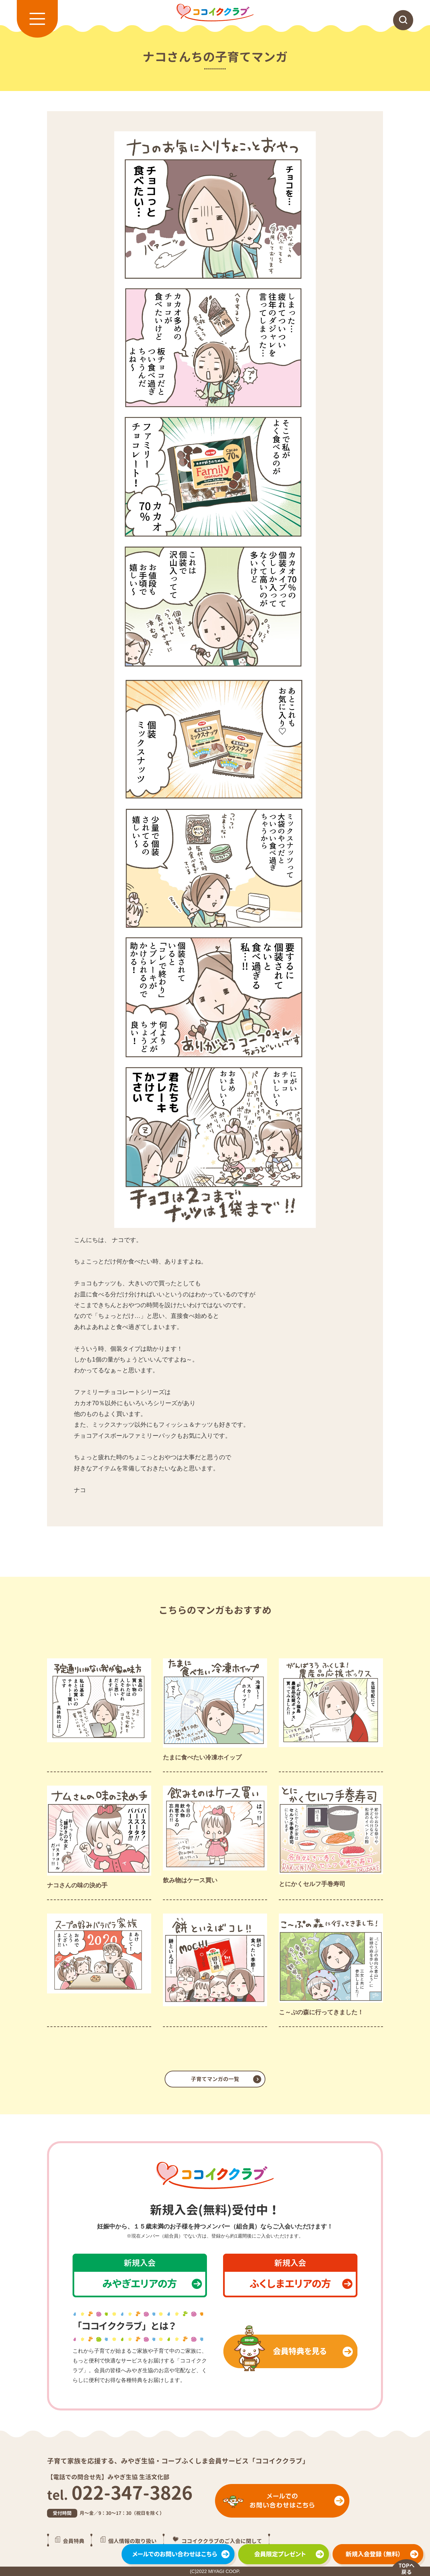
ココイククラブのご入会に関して (221, 2541)
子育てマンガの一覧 (215, 2079)
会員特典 (73, 2541)
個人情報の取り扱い (132, 2541)
